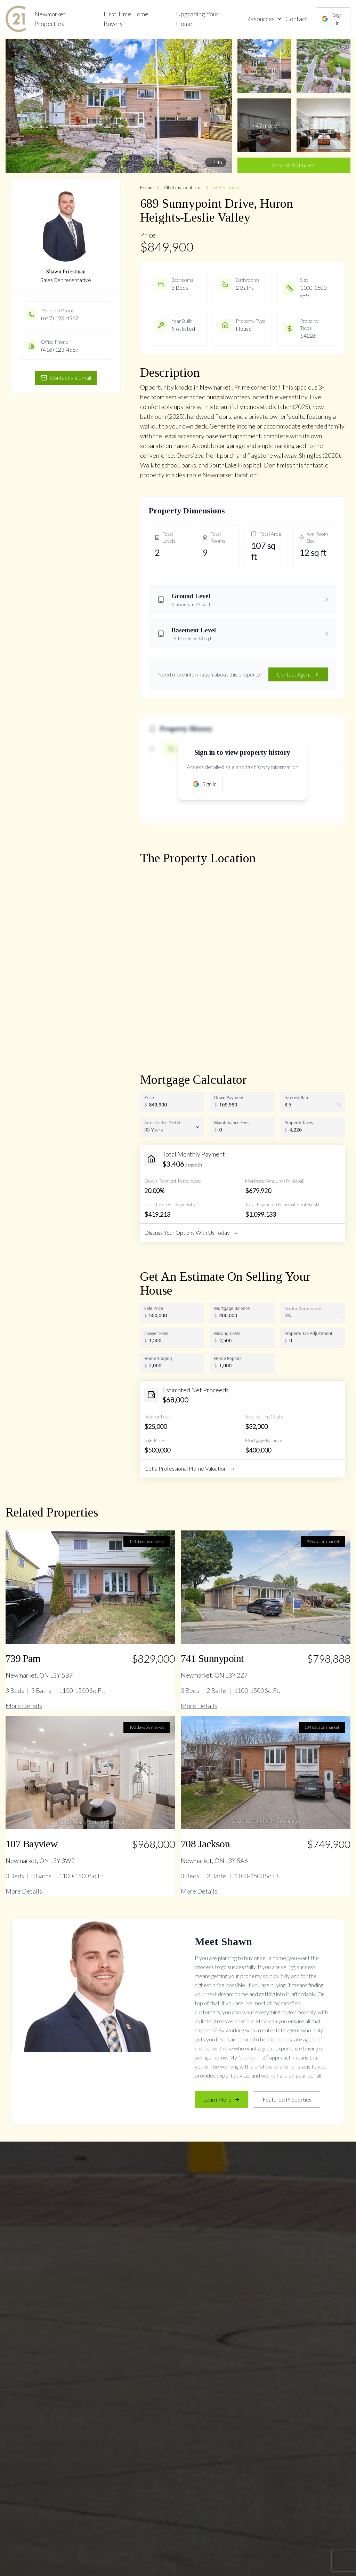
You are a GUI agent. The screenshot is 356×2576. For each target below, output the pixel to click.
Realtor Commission (302, 1308)
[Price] (174, 1104)
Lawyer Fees (156, 1333)
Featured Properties (287, 2099)
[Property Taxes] (314, 1129)
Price (149, 1097)
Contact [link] (296, 19)
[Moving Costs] (243, 1340)
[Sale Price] (174, 1315)
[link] (16, 19)
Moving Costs (227, 1333)
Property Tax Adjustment (308, 1333)
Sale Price (153, 1308)
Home (146, 187)
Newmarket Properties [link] (50, 18)
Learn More (221, 2099)
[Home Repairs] (243, 1365)
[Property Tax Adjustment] (314, 1340)
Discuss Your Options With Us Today (191, 1233)
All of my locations (183, 187)
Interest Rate (296, 1097)
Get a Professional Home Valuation (190, 1468)
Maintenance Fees (231, 1122)
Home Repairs (228, 1358)
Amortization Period (162, 1122)
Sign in (332, 18)
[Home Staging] (174, 1365)
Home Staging (158, 1358)
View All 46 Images (294, 165)
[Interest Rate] (310, 1104)
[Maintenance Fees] (243, 1129)
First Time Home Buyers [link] (126, 18)
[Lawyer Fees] (174, 1340)
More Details (24, 1706)
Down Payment (229, 1097)
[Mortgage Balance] (243, 1315)
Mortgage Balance (232, 1308)
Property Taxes (298, 1122)
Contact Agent (298, 674)
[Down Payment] (243, 1104)
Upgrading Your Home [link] (197, 18)
